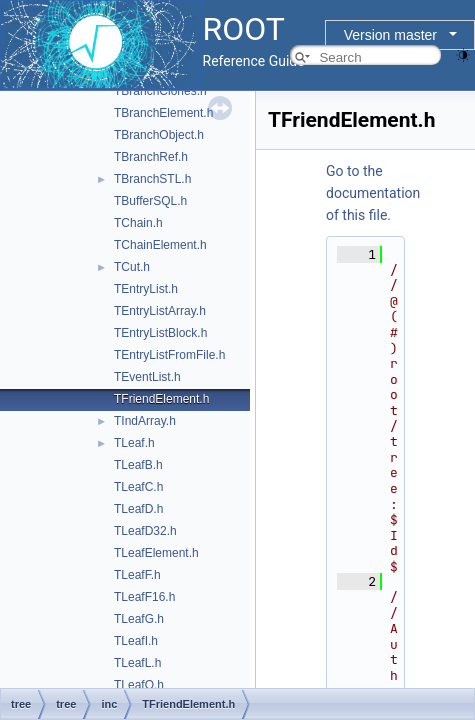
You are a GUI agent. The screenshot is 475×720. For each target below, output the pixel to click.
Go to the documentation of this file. (373, 193)
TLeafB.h (138, 465)
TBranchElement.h (163, 113)
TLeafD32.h (145, 531)
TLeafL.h (137, 663)
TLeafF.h (137, 575)
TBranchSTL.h (152, 179)
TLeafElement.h (156, 553)
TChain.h (138, 223)
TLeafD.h (138, 509)
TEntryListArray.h (160, 311)
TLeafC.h (138, 487)
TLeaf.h (134, 443)
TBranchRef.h (151, 157)
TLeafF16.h (144, 597)
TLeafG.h (139, 619)
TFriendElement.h (161, 399)
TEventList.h (147, 377)
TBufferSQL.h (150, 201)
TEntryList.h (146, 289)
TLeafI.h (136, 641)
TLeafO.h (139, 685)
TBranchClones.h (160, 91)
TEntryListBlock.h (160, 333)
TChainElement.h (160, 245)
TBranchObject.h (159, 135)
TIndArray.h (145, 421)
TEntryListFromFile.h (169, 355)
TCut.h (132, 267)
